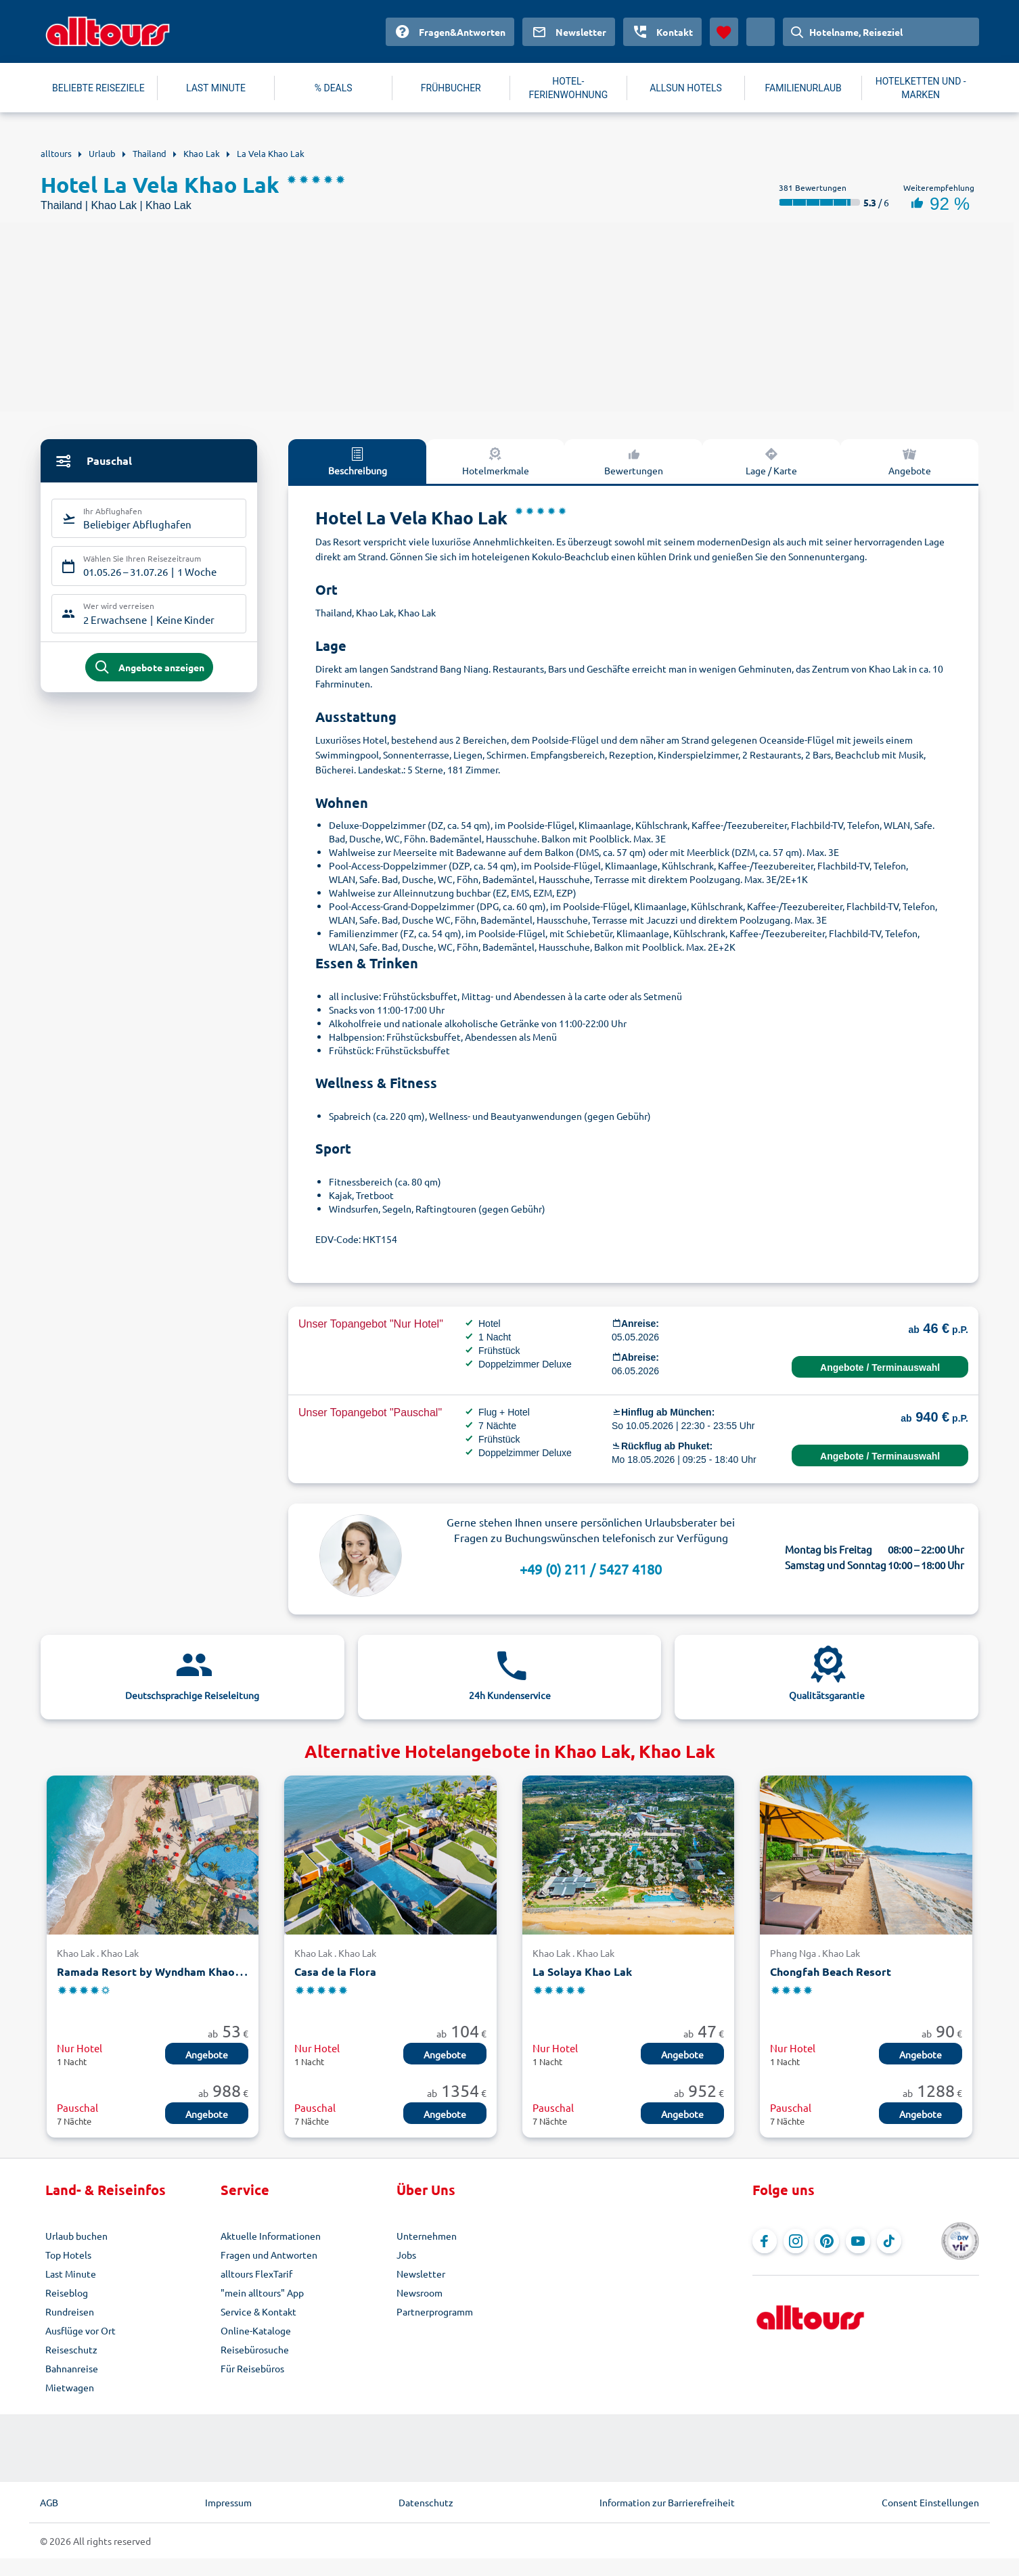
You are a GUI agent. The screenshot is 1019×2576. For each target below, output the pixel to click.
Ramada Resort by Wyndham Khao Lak (156, 1971)
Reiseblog (66, 2292)
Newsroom (420, 2292)
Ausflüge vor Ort (80, 2330)
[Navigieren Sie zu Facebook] (764, 2241)
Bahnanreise (71, 2368)
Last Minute (70, 2273)
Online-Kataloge (256, 2330)
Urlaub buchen (76, 2236)
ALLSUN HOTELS (686, 88)
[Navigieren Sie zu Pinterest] (827, 2241)
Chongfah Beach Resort (830, 1971)
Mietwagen (69, 2387)
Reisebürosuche (255, 2349)
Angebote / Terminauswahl (880, 1367)
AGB (49, 2502)
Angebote (909, 460)
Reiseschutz (71, 2349)
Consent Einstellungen (930, 2502)
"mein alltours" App (262, 2292)
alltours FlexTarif (256, 2273)
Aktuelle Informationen (271, 2236)
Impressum (228, 2502)
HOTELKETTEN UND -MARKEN (921, 88)
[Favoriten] (724, 32)
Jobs (406, 2255)
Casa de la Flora (335, 1971)
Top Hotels (68, 2255)
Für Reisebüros (252, 2368)
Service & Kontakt (258, 2311)
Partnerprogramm (435, 2311)
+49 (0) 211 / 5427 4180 (591, 1568)
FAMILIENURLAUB (803, 88)
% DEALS (334, 88)
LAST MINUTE (216, 88)
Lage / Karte (771, 460)
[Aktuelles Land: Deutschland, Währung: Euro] (760, 32)
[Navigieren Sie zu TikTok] (889, 2241)
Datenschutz (426, 2502)
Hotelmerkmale (495, 460)
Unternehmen (427, 2236)
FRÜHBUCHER (451, 88)
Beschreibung (357, 460)
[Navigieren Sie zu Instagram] (796, 2241)
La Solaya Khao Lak (582, 1971)
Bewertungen (633, 460)
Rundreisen (69, 2311)
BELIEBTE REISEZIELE (98, 88)
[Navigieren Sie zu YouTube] (858, 2241)
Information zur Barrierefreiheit (667, 2502)
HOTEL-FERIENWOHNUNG (568, 88)
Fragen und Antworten (269, 2255)
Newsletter (421, 2273)
